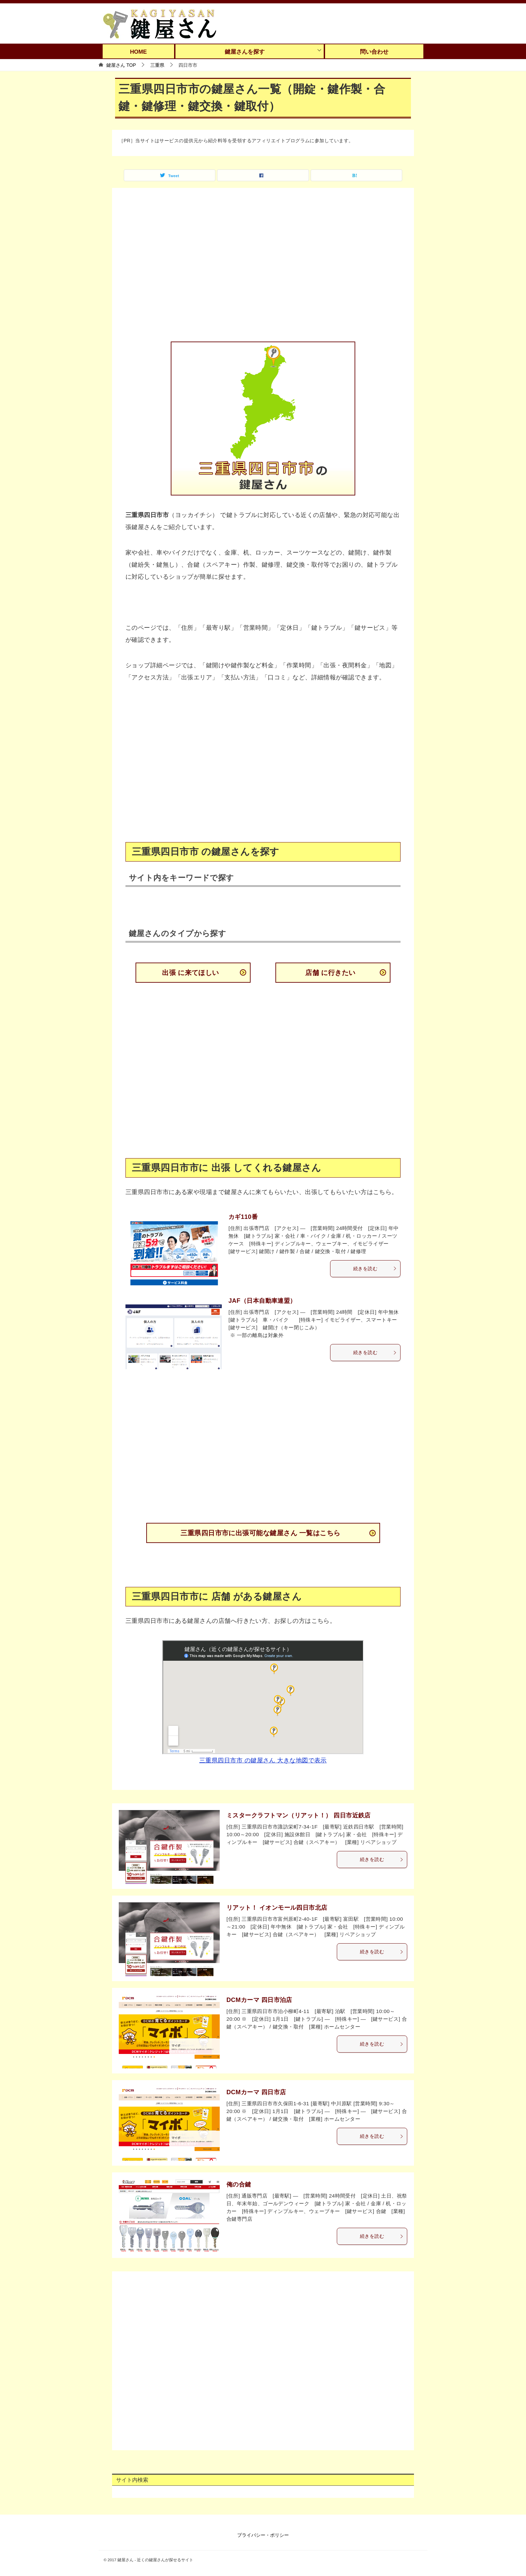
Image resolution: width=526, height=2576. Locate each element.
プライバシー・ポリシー (263, 2535)
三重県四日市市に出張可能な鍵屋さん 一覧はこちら (260, 1533)
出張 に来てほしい (190, 972)
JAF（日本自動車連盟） (262, 1300)
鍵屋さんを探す (245, 52)
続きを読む (375, 1268)
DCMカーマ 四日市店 (256, 2092)
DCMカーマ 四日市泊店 (259, 2000)
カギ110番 (243, 1217)
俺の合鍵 (238, 2184)
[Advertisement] (263, 269)
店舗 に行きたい (330, 972)
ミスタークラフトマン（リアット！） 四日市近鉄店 (298, 1815)
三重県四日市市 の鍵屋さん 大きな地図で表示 (263, 1760)
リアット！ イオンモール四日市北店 (276, 1907)
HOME (138, 52)
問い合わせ (374, 52)
